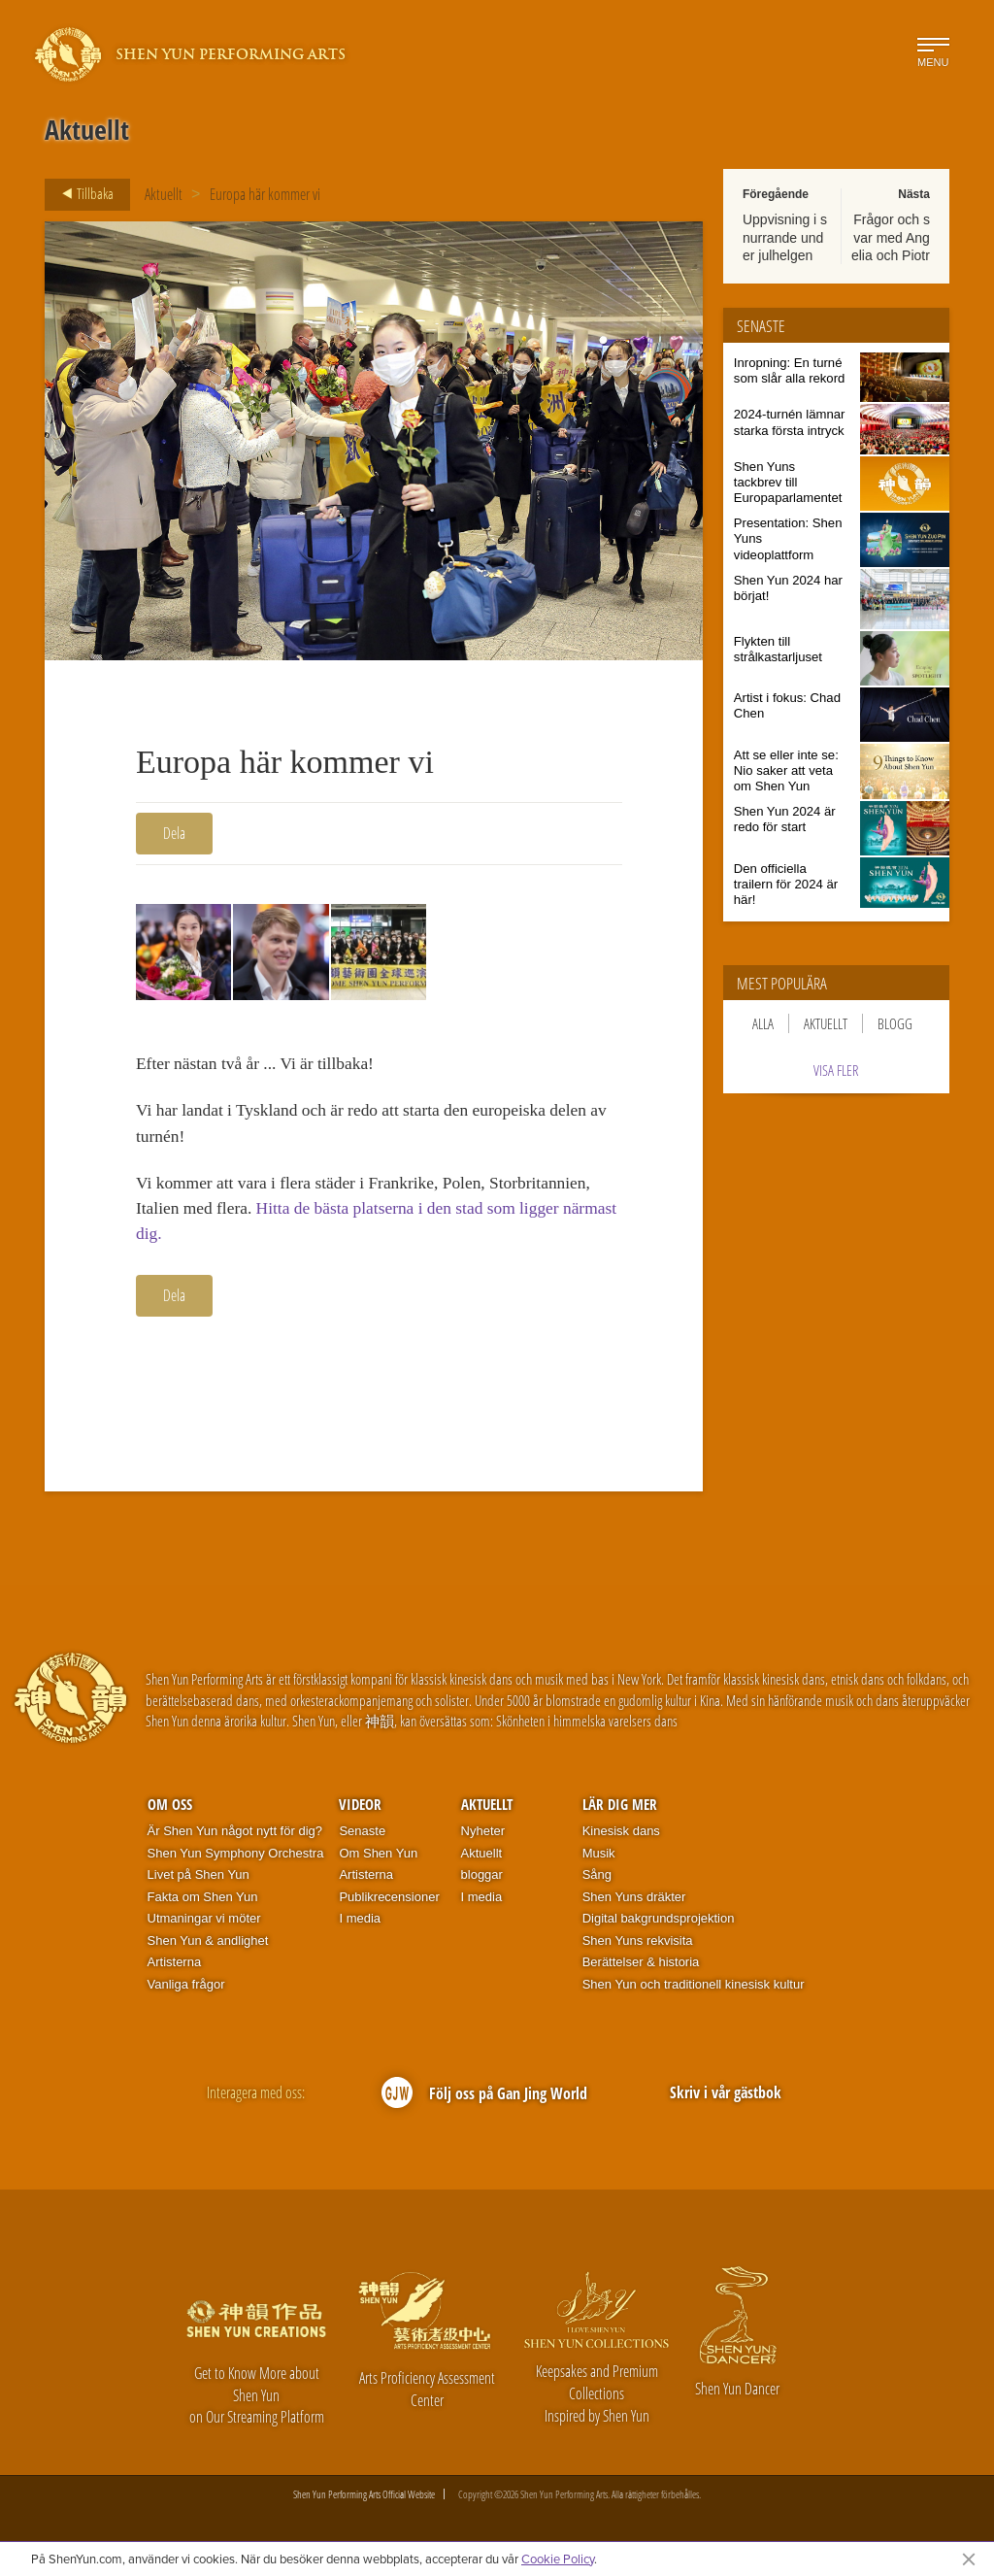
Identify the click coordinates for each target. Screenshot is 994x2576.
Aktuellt (163, 194)
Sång (597, 1880)
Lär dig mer (619, 1810)
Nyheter (483, 1835)
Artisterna (175, 1967)
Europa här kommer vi (265, 194)
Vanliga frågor (186, 1989)
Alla (763, 1023)
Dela (174, 833)
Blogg (895, 1023)
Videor (360, 1810)
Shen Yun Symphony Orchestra (236, 1858)
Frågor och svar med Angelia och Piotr (890, 237)
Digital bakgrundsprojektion (658, 1924)
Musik (598, 1858)
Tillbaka (82, 194)
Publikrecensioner (389, 1901)
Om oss (170, 1810)
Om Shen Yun (378, 1858)
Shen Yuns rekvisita (637, 1945)
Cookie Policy (557, 2558)
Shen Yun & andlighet (208, 1945)
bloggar (482, 1880)
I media (360, 1924)
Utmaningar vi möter (204, 1924)
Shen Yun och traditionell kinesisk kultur (693, 1989)
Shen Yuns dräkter (634, 1901)
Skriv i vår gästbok (725, 2098)
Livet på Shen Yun (198, 1880)
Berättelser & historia (641, 1967)
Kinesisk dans (621, 1835)
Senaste (362, 1835)
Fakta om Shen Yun (203, 1901)
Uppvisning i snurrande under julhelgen (785, 237)
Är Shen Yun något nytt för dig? (235, 1835)
